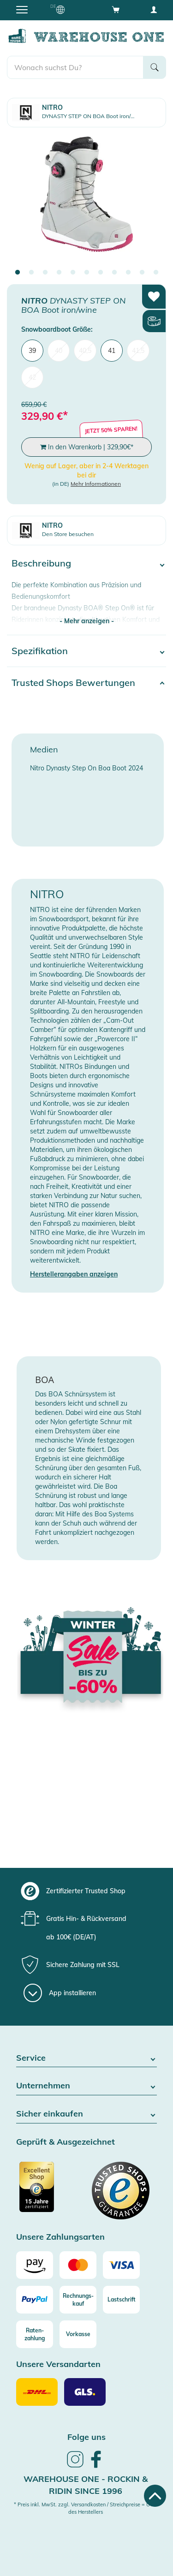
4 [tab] (59, 272)
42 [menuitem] (32, 377)
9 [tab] (128, 272)
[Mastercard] (78, 2265)
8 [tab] (114, 272)
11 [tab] (156, 272)
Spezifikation (40, 650)
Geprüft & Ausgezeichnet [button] (65, 2142)
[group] (85, 1891)
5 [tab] (73, 272)
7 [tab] (100, 272)
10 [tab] (142, 272)
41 (111, 350)
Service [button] (86, 2058)
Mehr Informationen (96, 483)
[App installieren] (60, 1993)
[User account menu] (153, 9)
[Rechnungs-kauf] (78, 2300)
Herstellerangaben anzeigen (74, 1274)
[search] (75, 67)
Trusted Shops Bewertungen (73, 682)
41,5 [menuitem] (138, 350)
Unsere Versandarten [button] (58, 2364)
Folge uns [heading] (86, 2437)
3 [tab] (45, 272)
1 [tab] (17, 272)
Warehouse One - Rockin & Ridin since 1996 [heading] (86, 2485)
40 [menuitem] (58, 350)
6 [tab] (86, 272)
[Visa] (121, 2265)
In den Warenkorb (86, 447)
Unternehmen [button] (86, 2086)
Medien (44, 749)
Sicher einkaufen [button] (86, 2114)
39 (32, 350)
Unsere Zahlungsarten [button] (60, 2237)
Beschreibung (41, 563)
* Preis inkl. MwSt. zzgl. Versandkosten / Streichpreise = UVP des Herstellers (85, 2508)
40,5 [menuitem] (85, 350)
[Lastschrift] (121, 2300)
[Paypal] (34, 2300)
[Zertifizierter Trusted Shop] (50, 2192)
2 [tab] (31, 272)
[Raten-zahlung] (34, 2334)
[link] (75, 2466)
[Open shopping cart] (116, 9)
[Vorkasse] (78, 2334)
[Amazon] (34, 2265)
